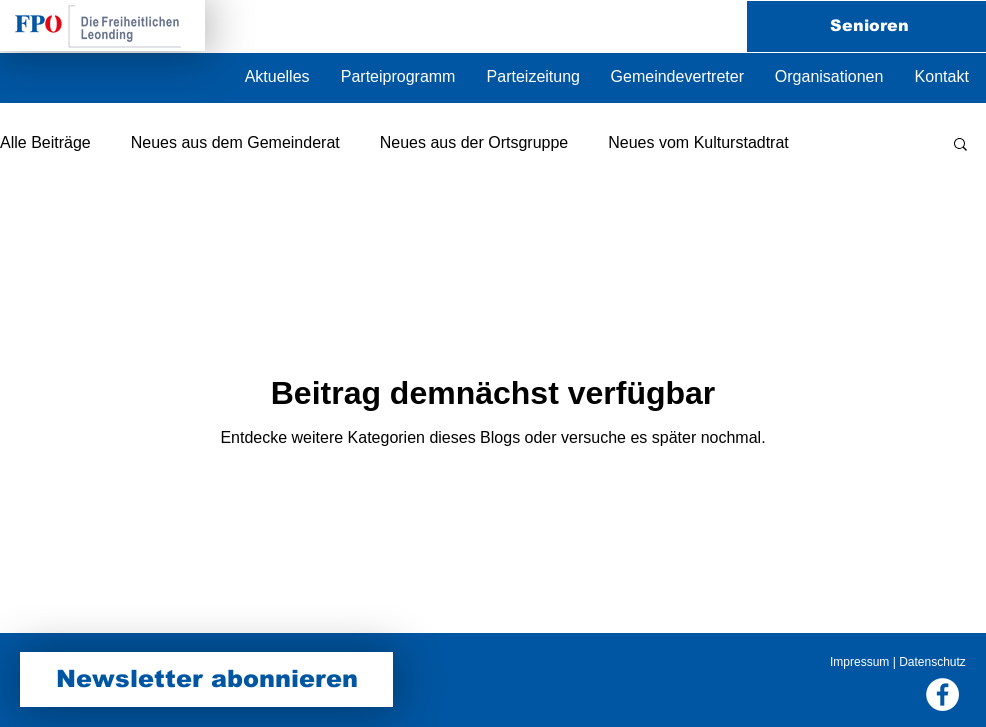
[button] (829, 77)
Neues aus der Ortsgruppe (474, 142)
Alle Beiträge (45, 142)
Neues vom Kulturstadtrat (698, 142)
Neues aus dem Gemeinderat (235, 142)
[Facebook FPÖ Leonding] (942, 694)
